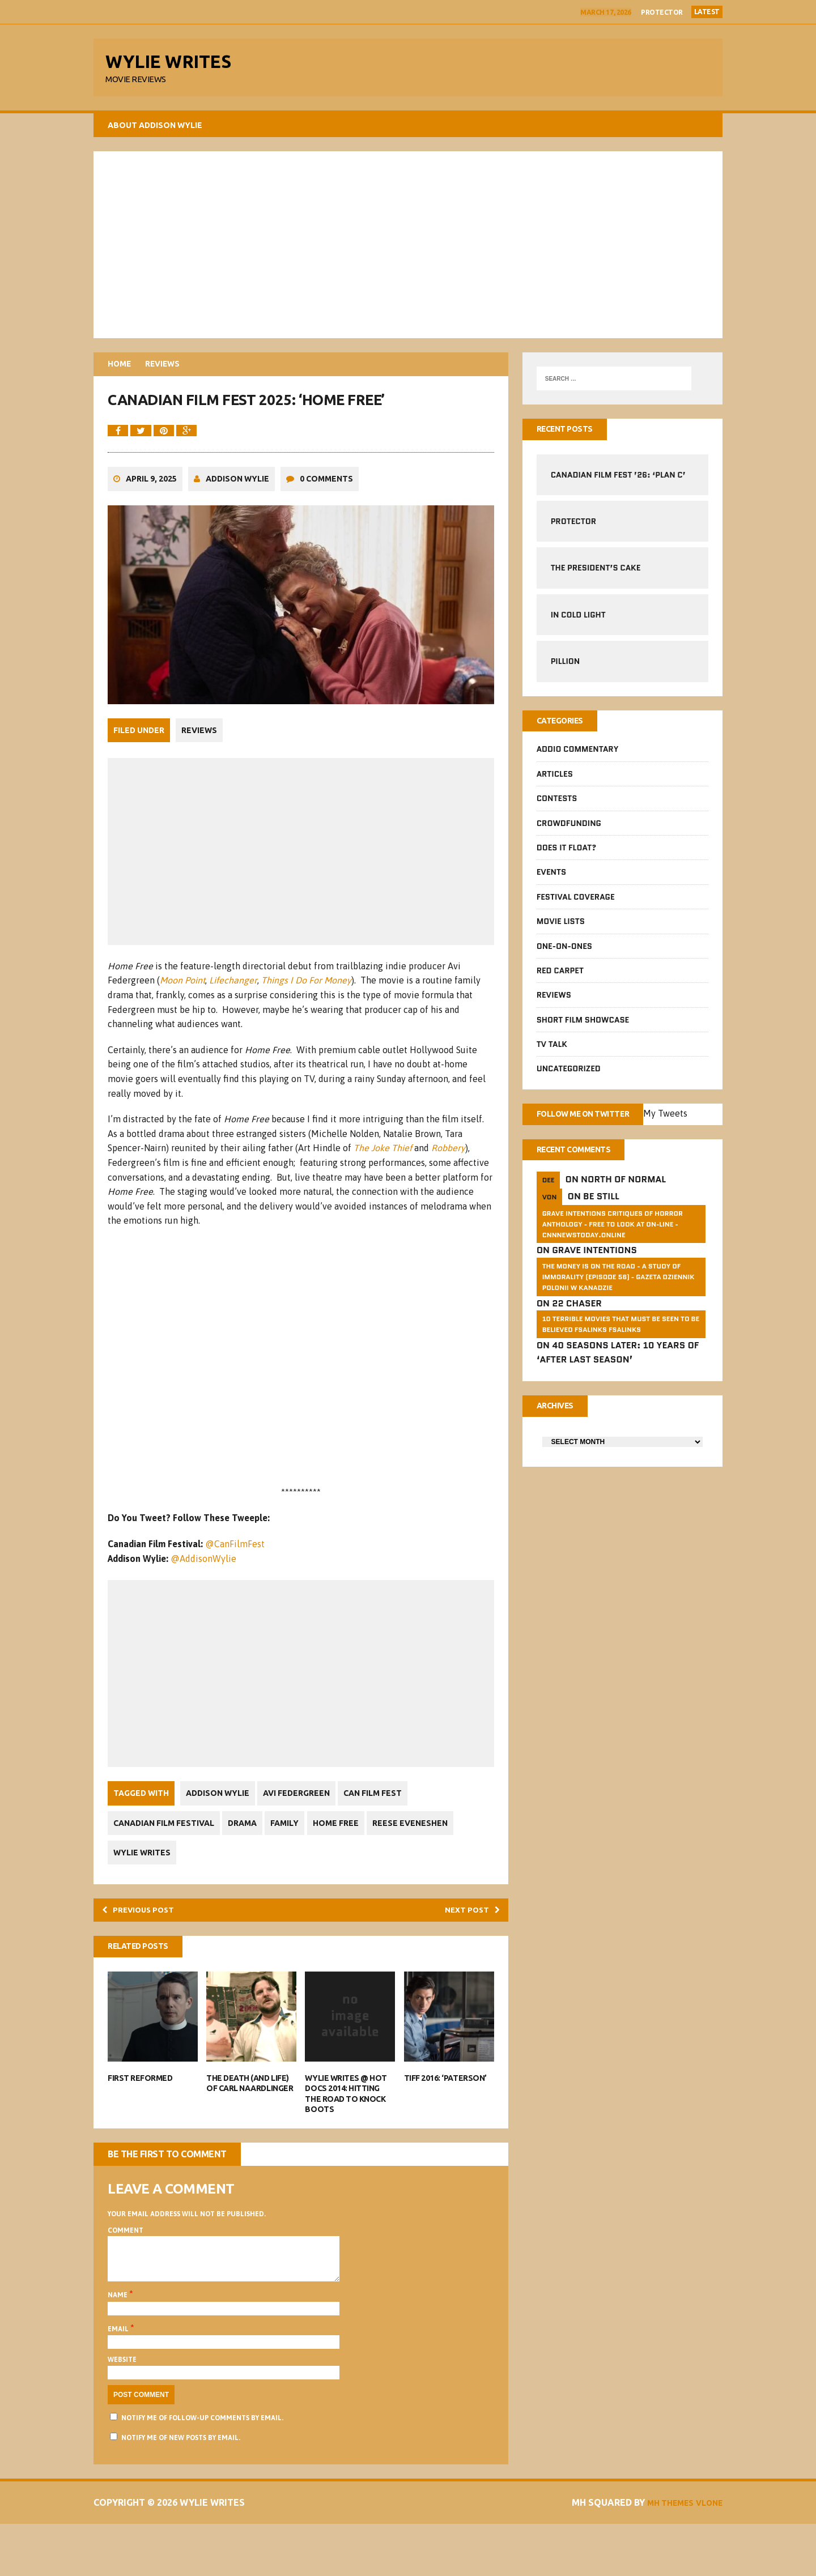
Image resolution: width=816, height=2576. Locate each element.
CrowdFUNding (569, 830)
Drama (245, 1861)
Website (122, 2412)
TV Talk (552, 1052)
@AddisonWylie (203, 1597)
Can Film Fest (379, 1832)
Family (291, 1861)
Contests (557, 806)
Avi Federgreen (299, 1832)
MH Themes (661, 2554)
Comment (125, 2273)
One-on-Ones (564, 953)
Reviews (199, 770)
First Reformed (140, 2121)
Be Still (601, 1207)
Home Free (345, 1861)
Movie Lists (561, 929)
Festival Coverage (576, 904)
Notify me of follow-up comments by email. (202, 2469)
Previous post (144, 1950)
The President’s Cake (596, 574)
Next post (468, 1950)
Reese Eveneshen (423, 1861)
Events (552, 879)
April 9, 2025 (151, 519)
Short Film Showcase (583, 1027)
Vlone (706, 2554)
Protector (662, 12)
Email (119, 2381)
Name (118, 2347)
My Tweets (682, 1122)
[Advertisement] (408, 249)
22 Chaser (577, 1314)
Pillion (565, 667)
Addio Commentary (578, 757)
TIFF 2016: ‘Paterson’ (445, 2121)
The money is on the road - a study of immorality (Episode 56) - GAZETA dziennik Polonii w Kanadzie (618, 1287)
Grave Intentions (594, 1261)
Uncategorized (569, 1076)
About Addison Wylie (155, 129)
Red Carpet (560, 977)
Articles (555, 781)
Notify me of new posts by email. (180, 2489)
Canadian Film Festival (163, 1861)
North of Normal (623, 1190)
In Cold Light (578, 620)
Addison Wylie (237, 519)
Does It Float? (567, 855)
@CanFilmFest (235, 1583)
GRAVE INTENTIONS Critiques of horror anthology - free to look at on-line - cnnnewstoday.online (612, 1234)
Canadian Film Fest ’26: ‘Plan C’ (618, 480)
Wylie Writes (142, 1891)
